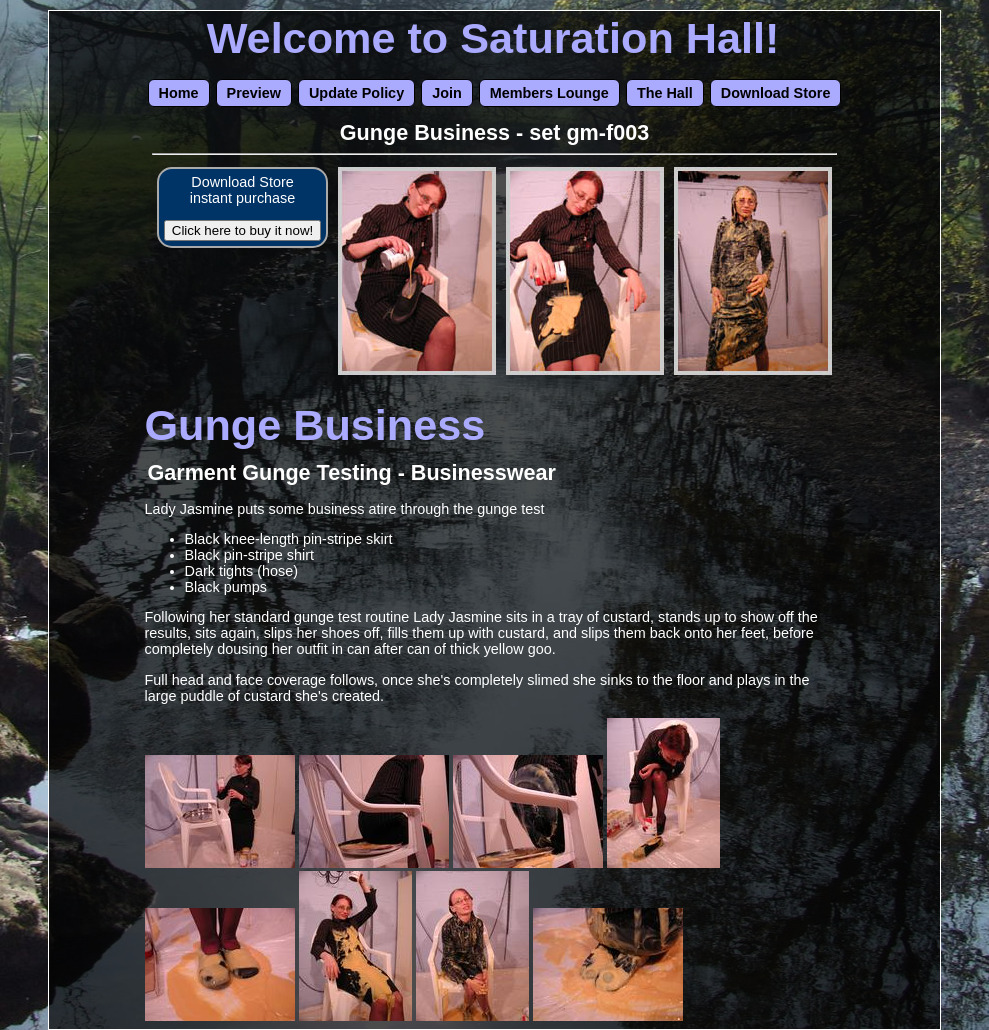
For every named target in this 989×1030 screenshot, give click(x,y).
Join (447, 93)
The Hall (665, 93)
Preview (254, 93)
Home (179, 93)
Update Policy (356, 93)
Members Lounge (549, 93)
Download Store (776, 93)
